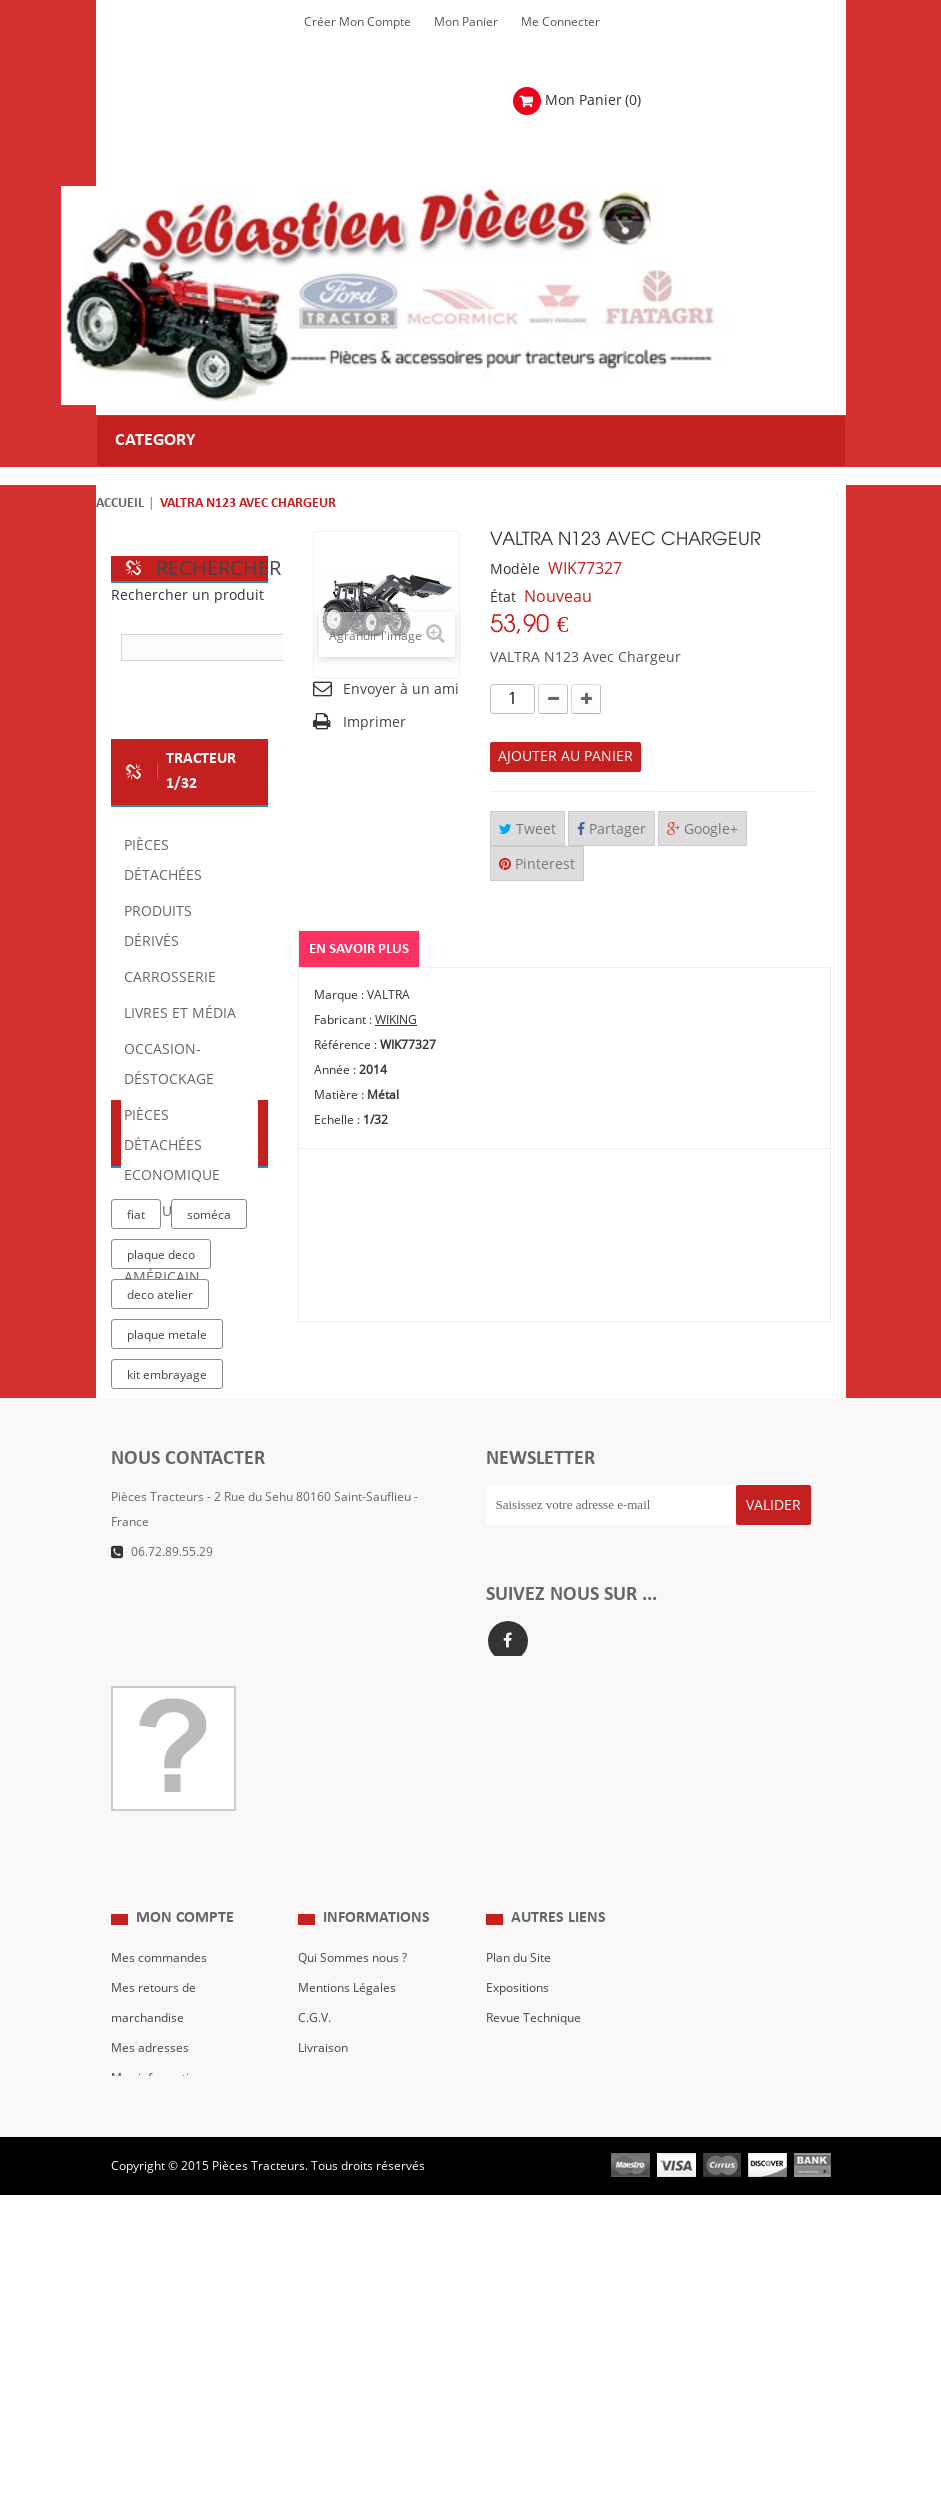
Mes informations (160, 2328)
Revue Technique (533, 2268)
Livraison (323, 2298)
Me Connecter (560, 22)
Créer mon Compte (357, 22)
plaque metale (167, 1534)
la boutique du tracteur (166, 1617)
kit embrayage (167, 1574)
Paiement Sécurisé (350, 2328)
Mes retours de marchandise (153, 2253)
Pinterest (537, 864)
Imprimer (374, 722)
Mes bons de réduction (174, 2358)
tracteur (151, 1654)
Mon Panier (466, 22)
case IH (148, 1694)
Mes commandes (159, 2208)
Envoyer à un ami (401, 689)
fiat (136, 1414)
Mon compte (185, 2169)
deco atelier (160, 1494)
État (503, 597)
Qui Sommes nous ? (352, 2208)
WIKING (396, 1020)
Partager (611, 829)
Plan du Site (518, 2208)
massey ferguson (177, 1734)
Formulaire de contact (192, 1932)
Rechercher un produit (187, 595)
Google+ (702, 829)
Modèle (515, 569)
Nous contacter (528, 2298)
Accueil (120, 503)
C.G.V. (314, 2268)
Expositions (517, 2238)
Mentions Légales (347, 2238)
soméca (209, 1414)
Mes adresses (150, 2298)
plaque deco (161, 1454)
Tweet (527, 829)
